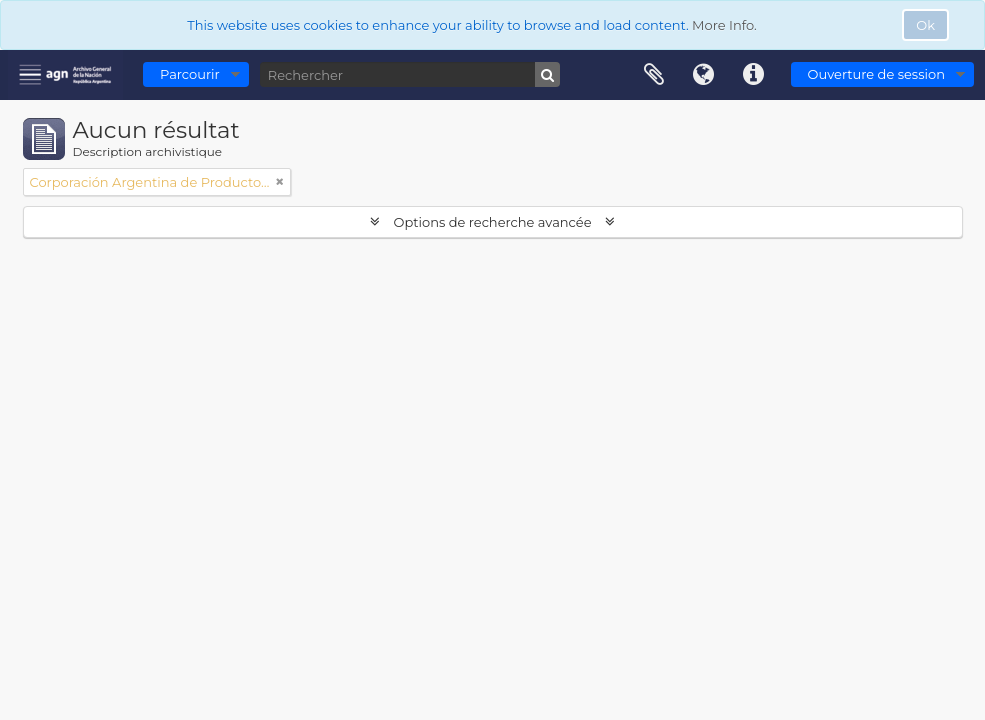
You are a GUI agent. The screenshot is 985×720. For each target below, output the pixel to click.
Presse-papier (654, 75)
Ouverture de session (876, 74)
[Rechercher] (410, 74)
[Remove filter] (280, 182)
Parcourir (190, 74)
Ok (925, 25)
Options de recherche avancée (492, 222)
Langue (704, 75)
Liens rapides (754, 75)
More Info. (724, 25)
